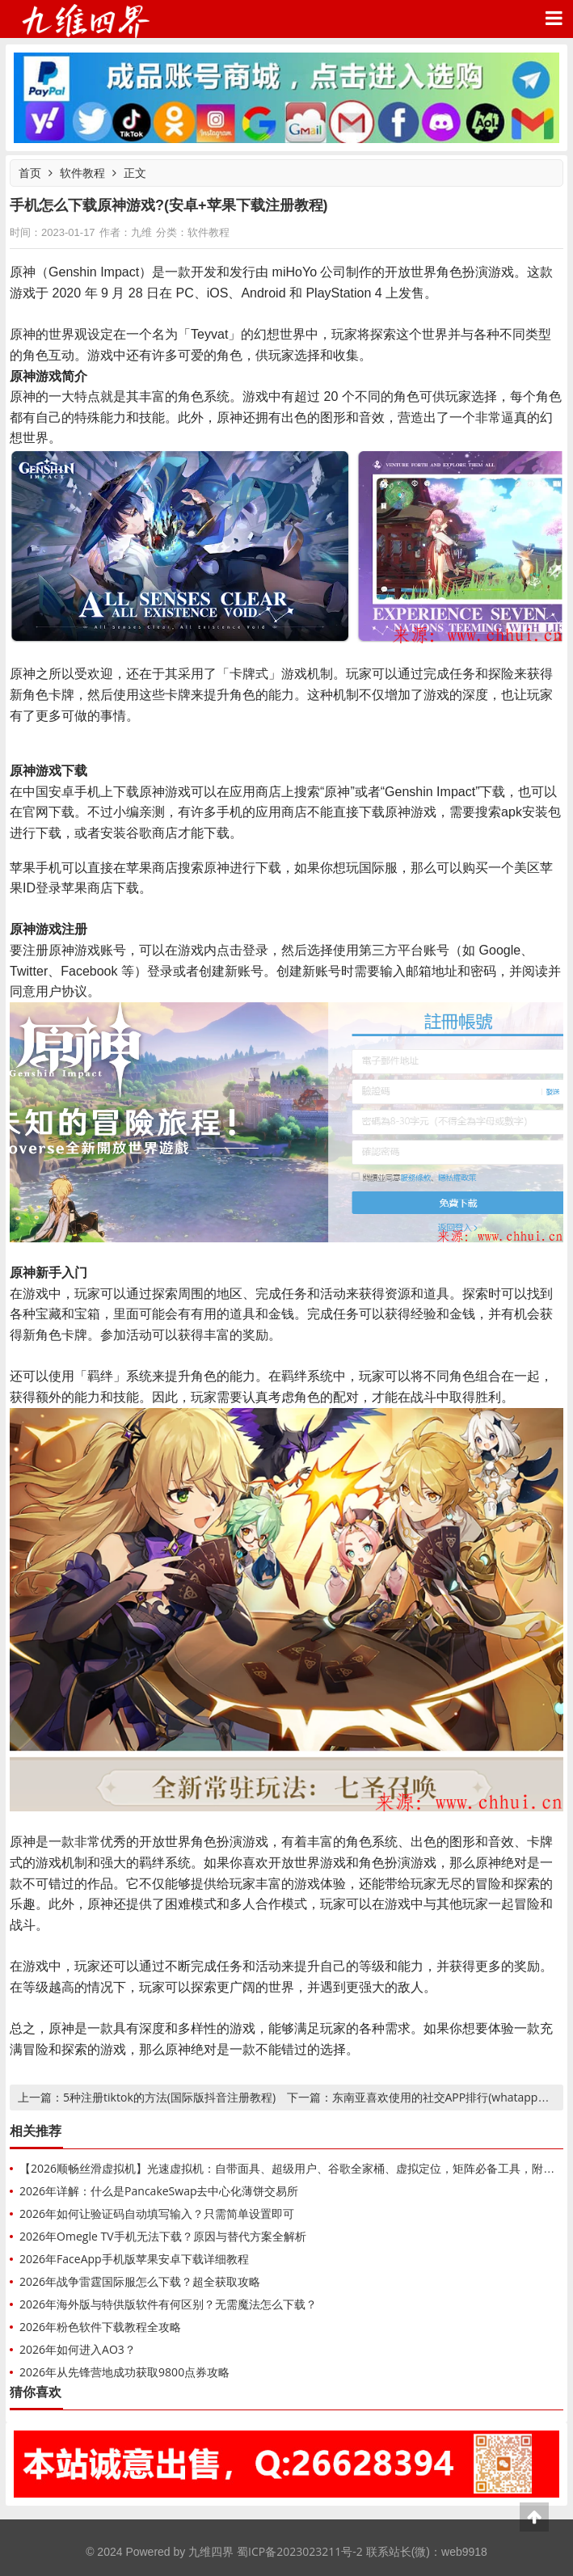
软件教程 (82, 172)
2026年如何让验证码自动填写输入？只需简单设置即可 (156, 2213)
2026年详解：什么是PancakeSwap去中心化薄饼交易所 (158, 2191)
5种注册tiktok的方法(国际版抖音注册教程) (169, 2097)
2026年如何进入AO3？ (77, 2349)
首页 (30, 172)
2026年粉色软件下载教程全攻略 (100, 2326)
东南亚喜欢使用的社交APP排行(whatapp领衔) (448, 2097)
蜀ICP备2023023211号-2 (300, 2551)
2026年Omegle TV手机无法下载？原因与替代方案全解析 (162, 2236)
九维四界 (85, 19)
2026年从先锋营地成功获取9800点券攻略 (124, 2372)
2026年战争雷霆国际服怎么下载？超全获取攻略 (139, 2281)
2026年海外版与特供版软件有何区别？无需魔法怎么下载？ (168, 2304)
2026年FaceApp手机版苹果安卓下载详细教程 (134, 2258)
